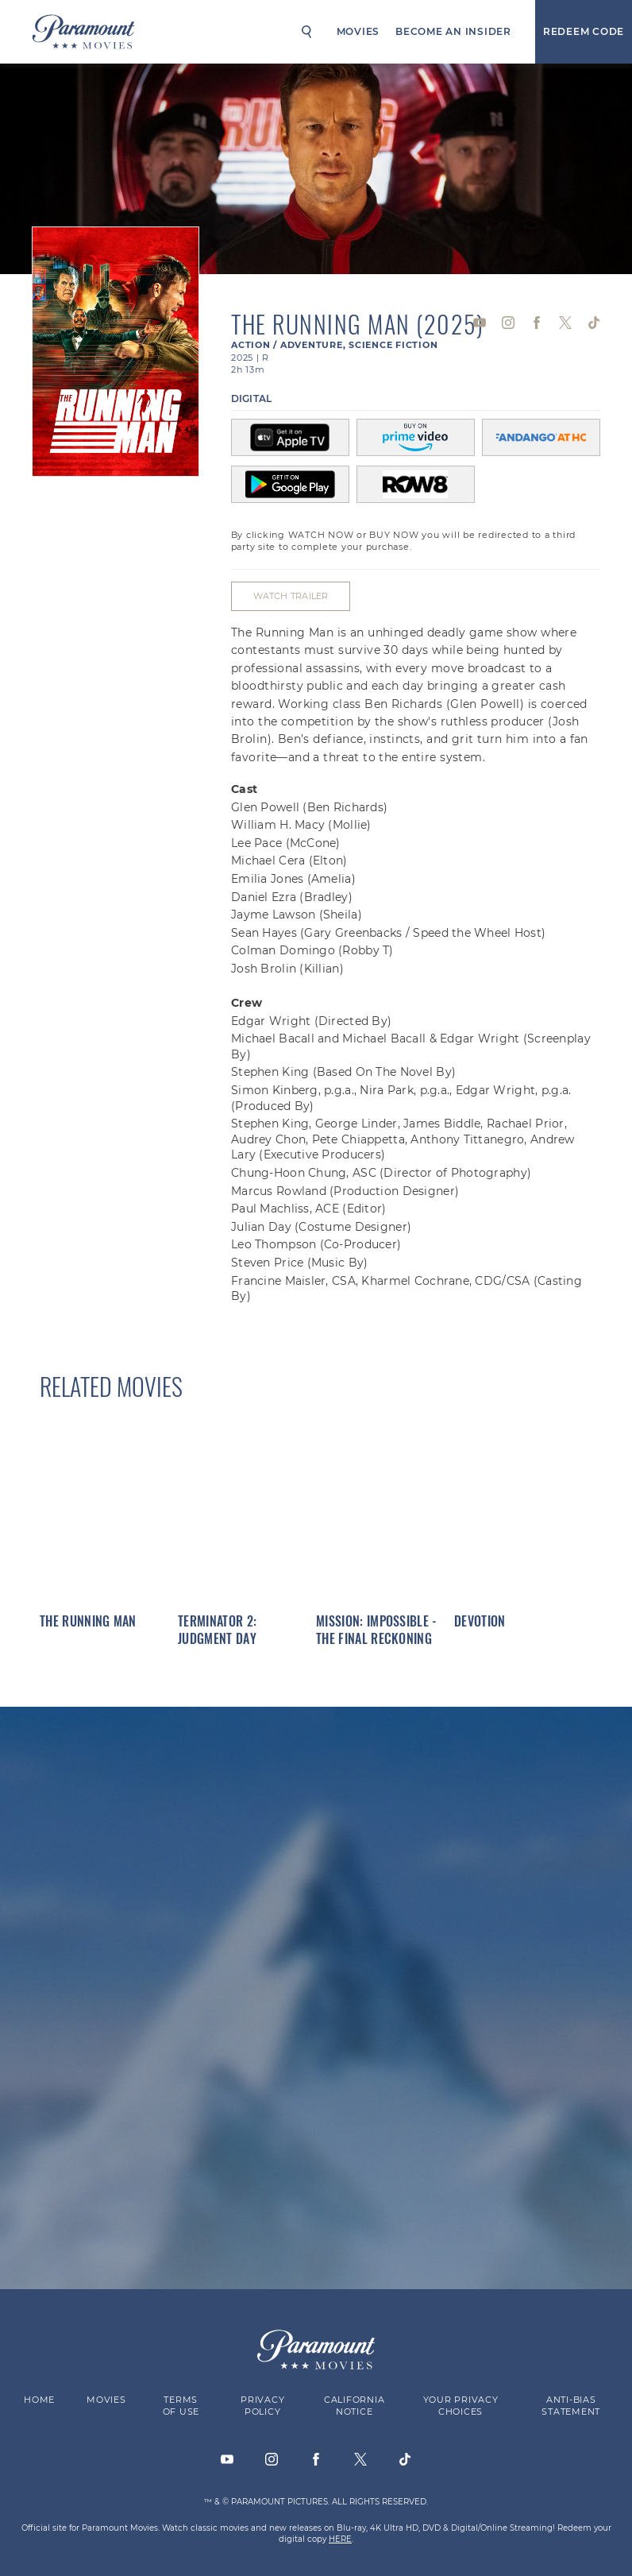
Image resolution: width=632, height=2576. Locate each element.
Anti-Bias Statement (570, 2405)
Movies (358, 31)
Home (39, 2399)
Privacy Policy (262, 2405)
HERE (340, 2538)
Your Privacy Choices (461, 2405)
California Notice (354, 2405)
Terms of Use (181, 2405)
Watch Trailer (290, 595)
